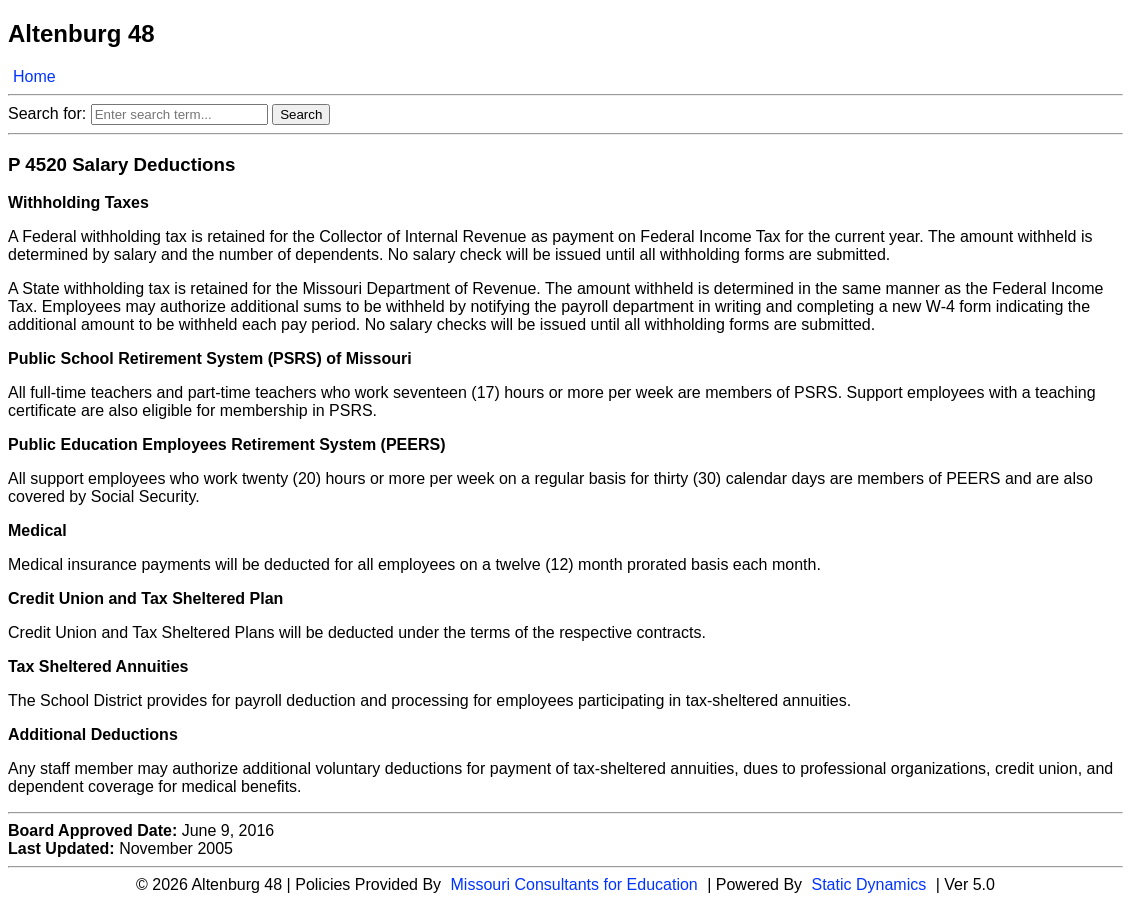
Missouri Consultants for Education (574, 884)
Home (34, 76)
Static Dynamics (869, 884)
